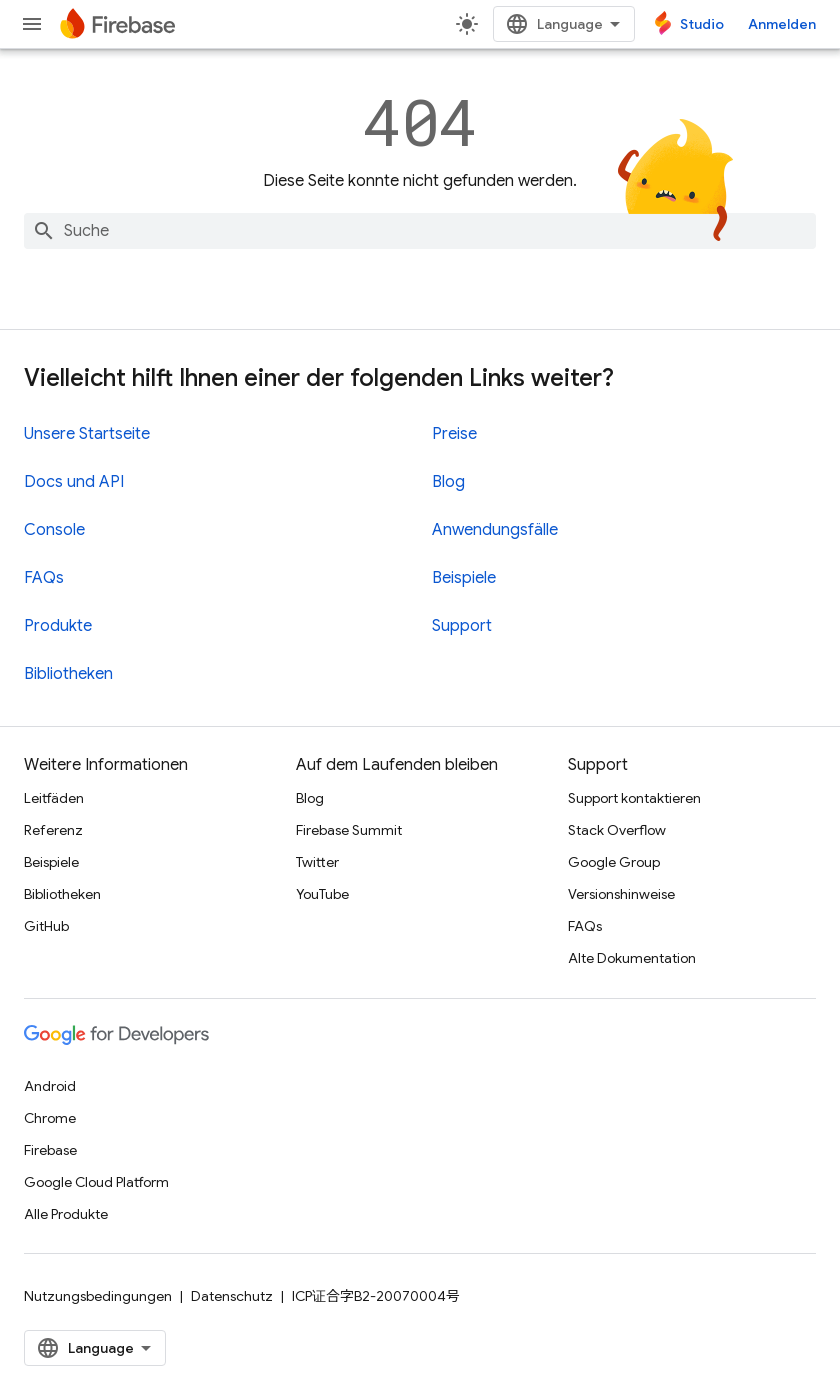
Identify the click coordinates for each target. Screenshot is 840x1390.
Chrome (50, 1118)
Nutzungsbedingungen (98, 1296)
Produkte (58, 626)
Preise (454, 434)
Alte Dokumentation (632, 958)
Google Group (614, 862)
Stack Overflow (617, 830)
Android (50, 1086)
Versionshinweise (621, 894)
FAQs (44, 578)
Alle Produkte (66, 1214)
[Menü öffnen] (32, 24)
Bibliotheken (68, 674)
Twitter (317, 862)
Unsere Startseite (87, 434)
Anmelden (782, 24)
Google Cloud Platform (96, 1182)
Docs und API (74, 482)
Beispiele (464, 578)
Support (462, 626)
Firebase (50, 1150)
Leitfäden (54, 798)
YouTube (322, 894)
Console (54, 530)
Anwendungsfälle (495, 530)
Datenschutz (232, 1296)
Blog (448, 482)
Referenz (53, 830)
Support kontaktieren (634, 798)
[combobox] (420, 231)
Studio (702, 24)
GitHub (46, 926)
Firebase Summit (349, 830)
